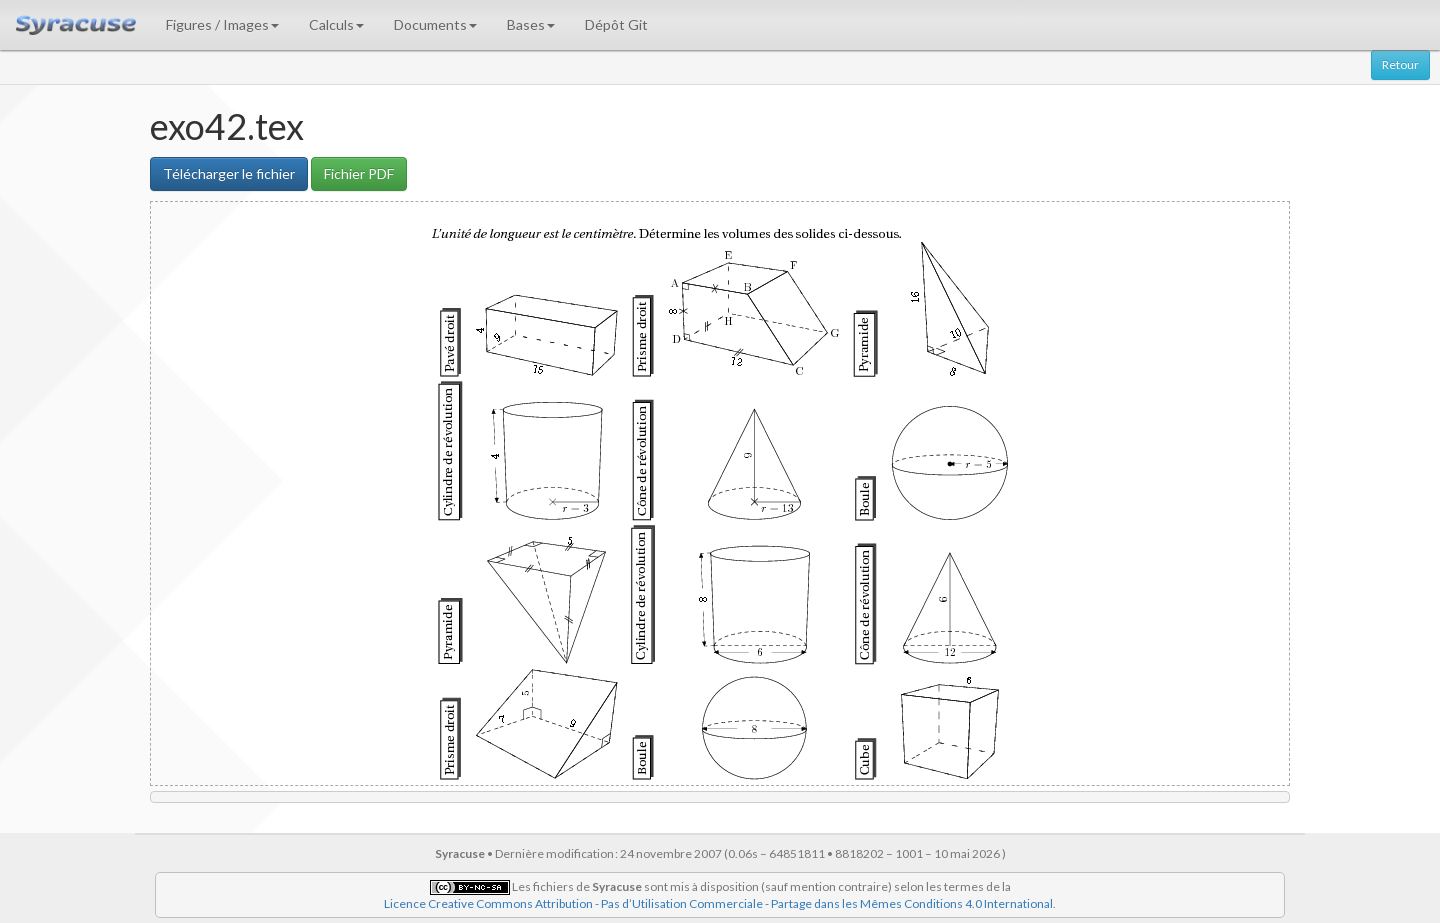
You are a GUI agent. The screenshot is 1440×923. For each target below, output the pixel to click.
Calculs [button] (336, 24)
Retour (1400, 64)
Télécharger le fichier (229, 173)
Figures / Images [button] (222, 24)
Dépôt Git (616, 24)
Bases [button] (531, 24)
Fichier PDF (359, 173)
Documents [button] (435, 24)
